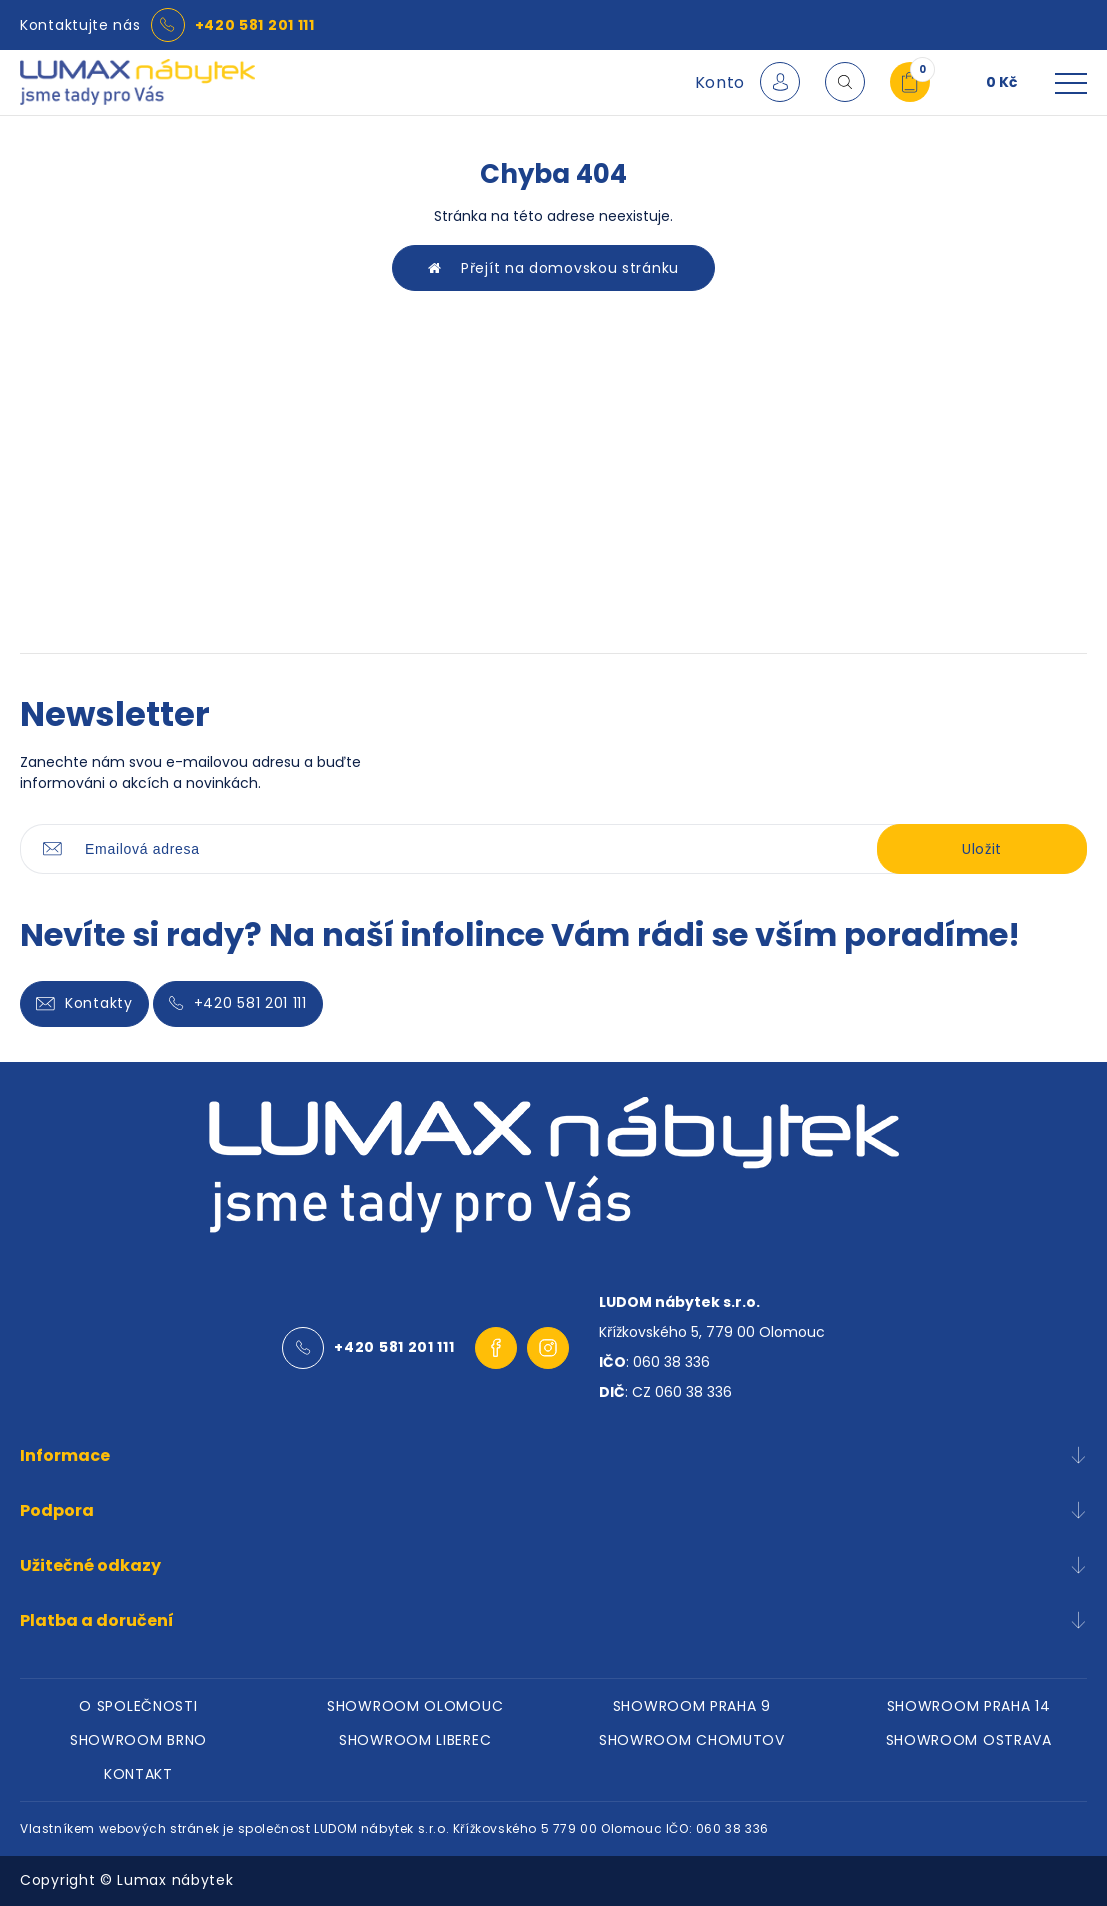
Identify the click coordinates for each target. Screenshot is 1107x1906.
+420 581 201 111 (255, 25)
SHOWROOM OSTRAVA (969, 1740)
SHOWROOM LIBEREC (415, 1740)
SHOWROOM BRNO (138, 1740)
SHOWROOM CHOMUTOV (692, 1740)
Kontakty (84, 1003)
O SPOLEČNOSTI (138, 1706)
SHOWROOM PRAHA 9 (692, 1706)
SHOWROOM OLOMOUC (415, 1706)
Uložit (982, 849)
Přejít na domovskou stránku (553, 268)
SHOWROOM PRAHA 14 (969, 1706)
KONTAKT (138, 1774)
